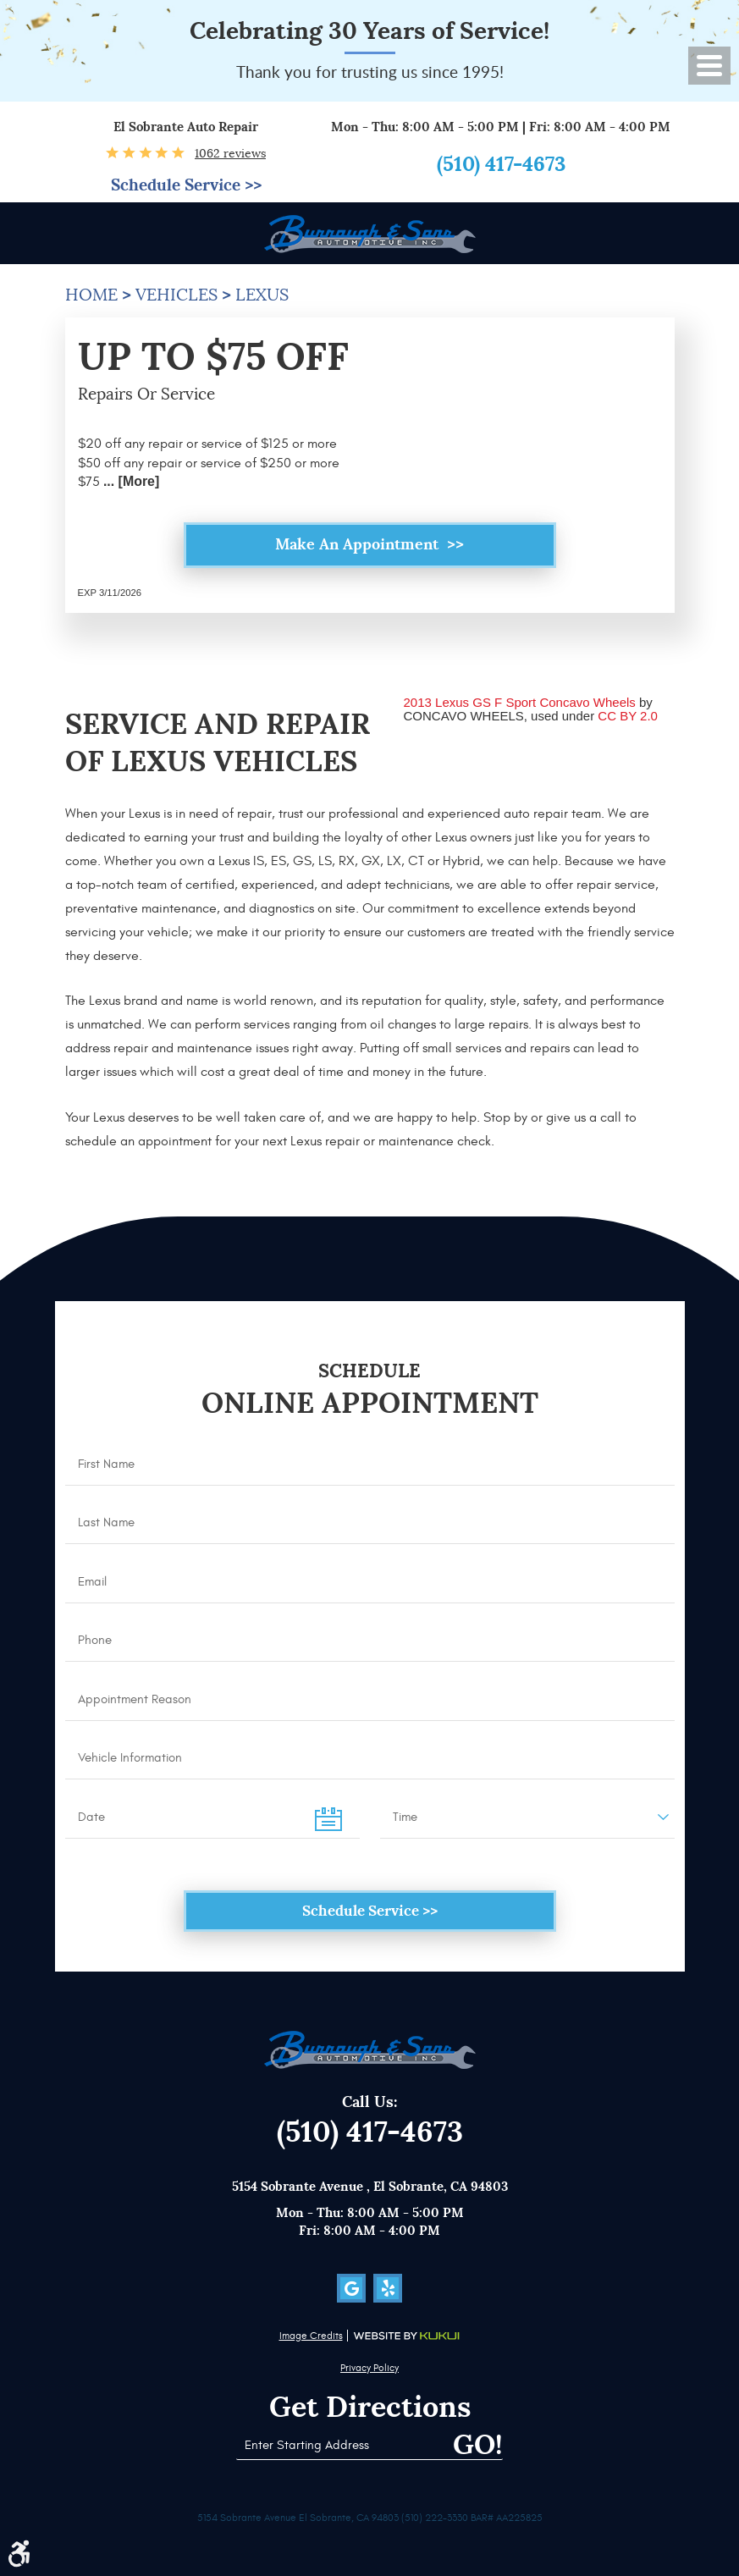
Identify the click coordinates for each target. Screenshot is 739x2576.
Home (91, 295)
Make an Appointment (359, 545)
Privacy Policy (369, 2368)
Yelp (387, 2288)
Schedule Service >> (186, 186)
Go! (473, 2444)
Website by (406, 2336)
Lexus (262, 295)
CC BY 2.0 (628, 717)
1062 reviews (230, 153)
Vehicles (176, 295)
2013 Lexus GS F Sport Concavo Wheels (520, 705)
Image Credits (311, 2336)
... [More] (130, 481)
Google (351, 2288)
